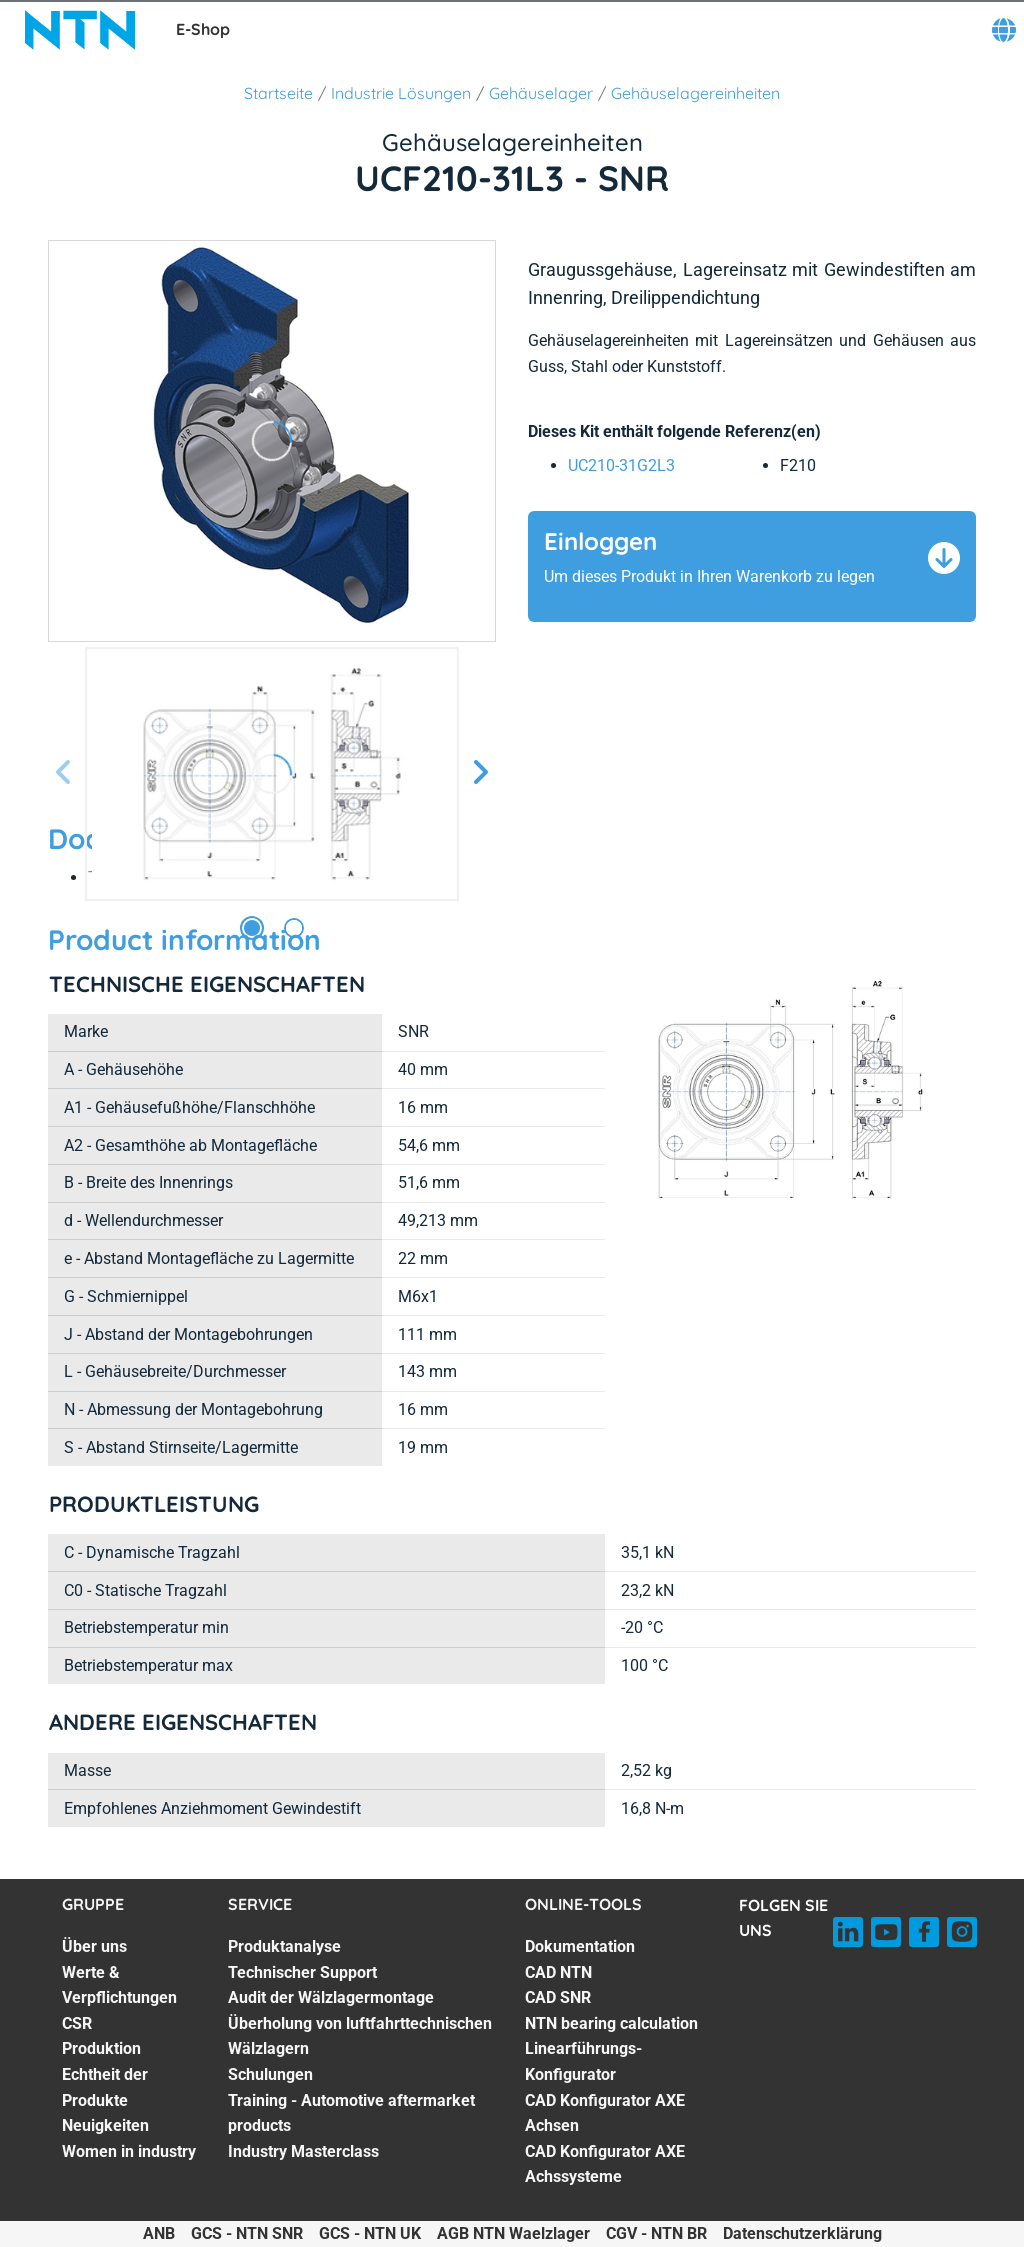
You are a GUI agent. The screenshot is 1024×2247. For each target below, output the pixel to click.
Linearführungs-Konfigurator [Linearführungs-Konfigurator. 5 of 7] (583, 2061)
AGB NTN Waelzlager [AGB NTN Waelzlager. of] (513, 2233)
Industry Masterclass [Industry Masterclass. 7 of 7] (303, 2151)
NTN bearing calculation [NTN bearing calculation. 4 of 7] (611, 2023)
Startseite (278, 93)
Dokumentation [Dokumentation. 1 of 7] (580, 1946)
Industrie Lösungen (401, 93)
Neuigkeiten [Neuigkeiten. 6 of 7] (105, 2125)
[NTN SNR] (80, 30)
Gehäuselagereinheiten (695, 93)
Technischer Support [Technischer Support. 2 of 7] (302, 1972)
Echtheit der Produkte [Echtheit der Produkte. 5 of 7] (105, 2087)
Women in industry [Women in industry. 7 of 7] (129, 2151)
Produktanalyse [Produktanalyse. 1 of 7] (284, 1946)
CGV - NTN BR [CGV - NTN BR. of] (656, 2233)
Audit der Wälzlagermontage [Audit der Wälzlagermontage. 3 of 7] (331, 1997)
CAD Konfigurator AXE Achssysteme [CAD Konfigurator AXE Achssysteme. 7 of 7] (605, 2164)
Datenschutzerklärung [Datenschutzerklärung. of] (802, 2233)
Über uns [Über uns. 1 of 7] (94, 1946)
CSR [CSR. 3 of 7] (77, 2023)
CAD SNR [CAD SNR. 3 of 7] (558, 1997)
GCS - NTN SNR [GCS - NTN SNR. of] (247, 2233)
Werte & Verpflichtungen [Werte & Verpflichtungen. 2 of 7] (119, 1985)
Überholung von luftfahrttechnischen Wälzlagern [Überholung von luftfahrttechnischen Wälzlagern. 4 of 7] (360, 2036)
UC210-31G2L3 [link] (621, 465)
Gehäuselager (541, 93)
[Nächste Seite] (480, 773)
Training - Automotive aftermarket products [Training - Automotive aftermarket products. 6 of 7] (351, 2113)
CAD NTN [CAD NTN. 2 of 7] (558, 1972)
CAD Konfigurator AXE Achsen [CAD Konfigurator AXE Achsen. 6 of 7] (605, 2113)
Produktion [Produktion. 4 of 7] (101, 2048)
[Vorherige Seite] (64, 773)
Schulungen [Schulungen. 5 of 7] (270, 2074)
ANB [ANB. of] (159, 2233)
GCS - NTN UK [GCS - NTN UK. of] (370, 2233)
